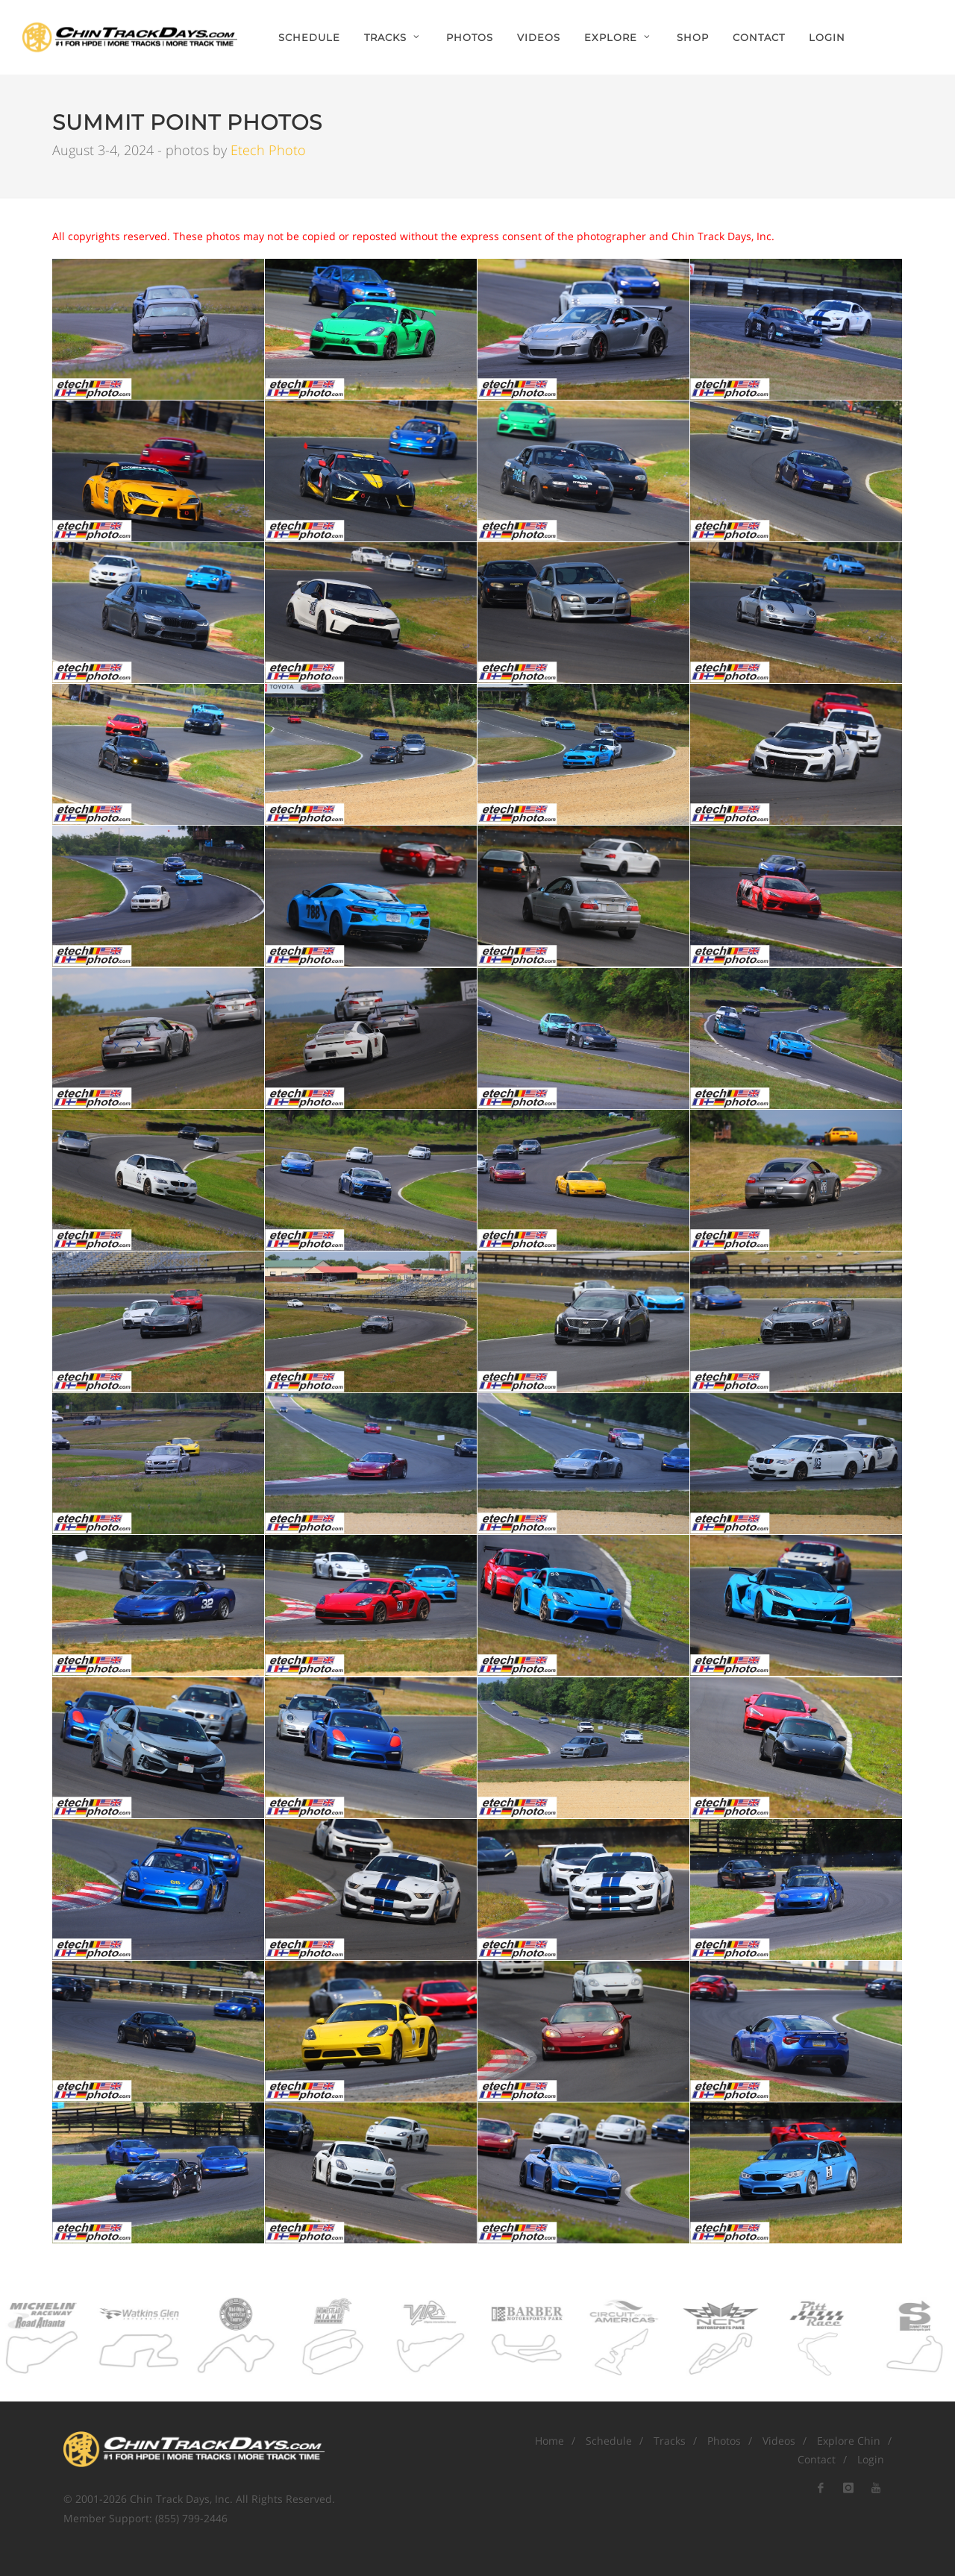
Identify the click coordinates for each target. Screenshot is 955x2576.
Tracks (670, 2441)
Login (827, 37)
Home (549, 2441)
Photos (724, 2441)
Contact (817, 2459)
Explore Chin (848, 2441)
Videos (779, 2441)
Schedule (609, 2441)
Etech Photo (268, 150)
